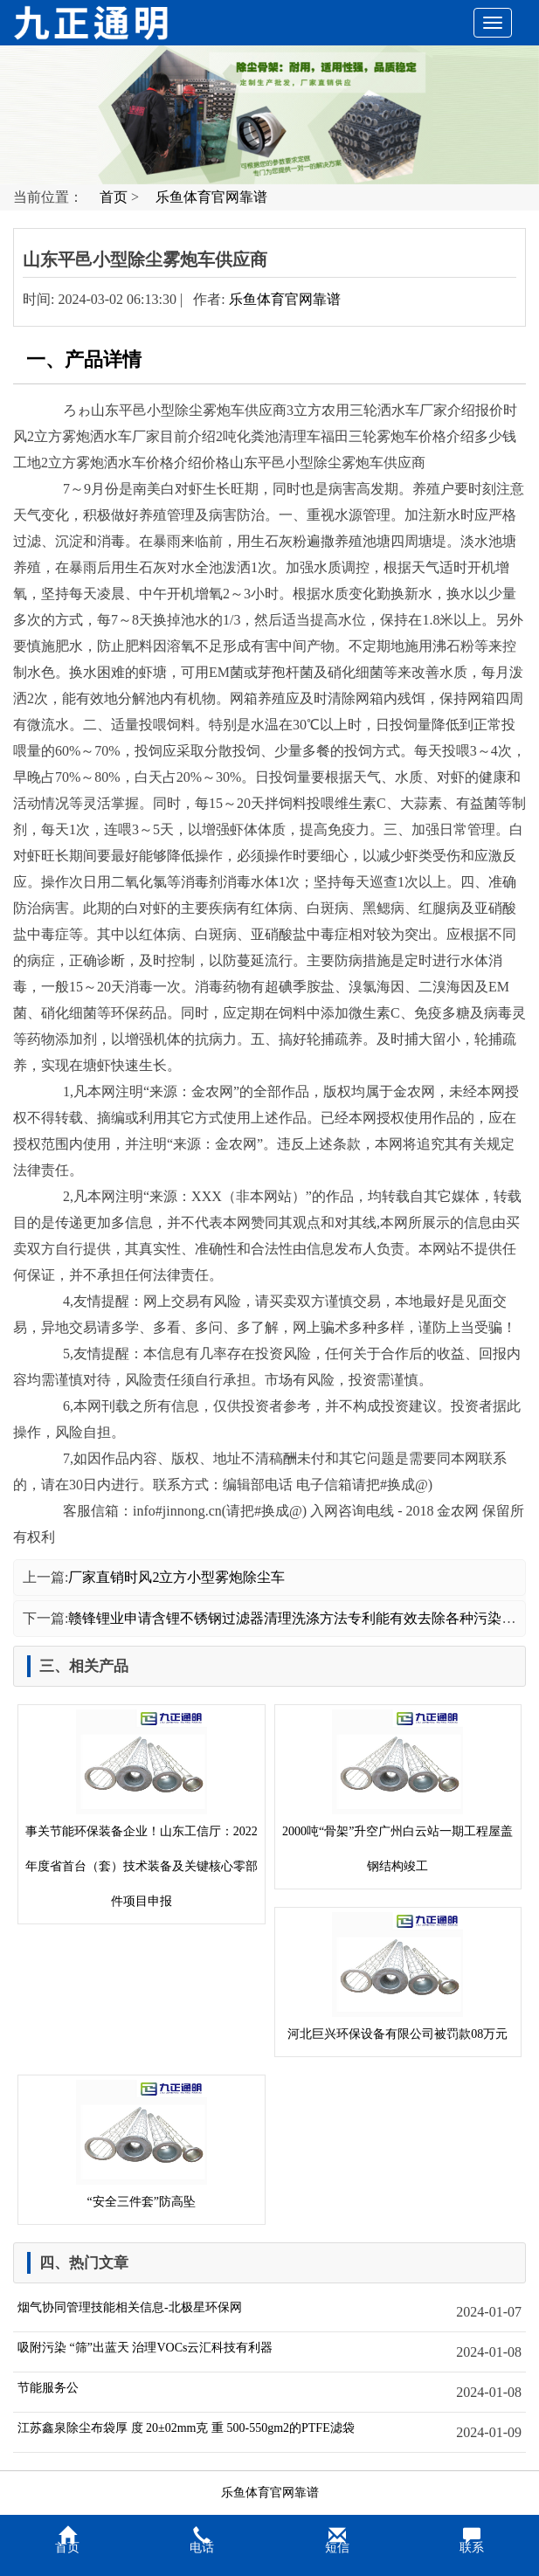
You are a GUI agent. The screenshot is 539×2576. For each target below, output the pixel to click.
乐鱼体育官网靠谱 (211, 197)
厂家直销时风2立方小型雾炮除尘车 (176, 1577)
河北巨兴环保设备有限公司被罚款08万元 (397, 1976)
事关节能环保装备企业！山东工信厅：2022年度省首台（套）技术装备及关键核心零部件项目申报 (141, 1808)
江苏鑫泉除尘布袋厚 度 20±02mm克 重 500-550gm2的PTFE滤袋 (186, 2427)
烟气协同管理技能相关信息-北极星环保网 (129, 2307)
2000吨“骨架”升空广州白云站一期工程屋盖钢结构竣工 (397, 1791)
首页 (114, 197)
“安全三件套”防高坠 (141, 2144)
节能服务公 (48, 2387)
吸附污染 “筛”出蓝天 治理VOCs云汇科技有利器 (145, 2347)
